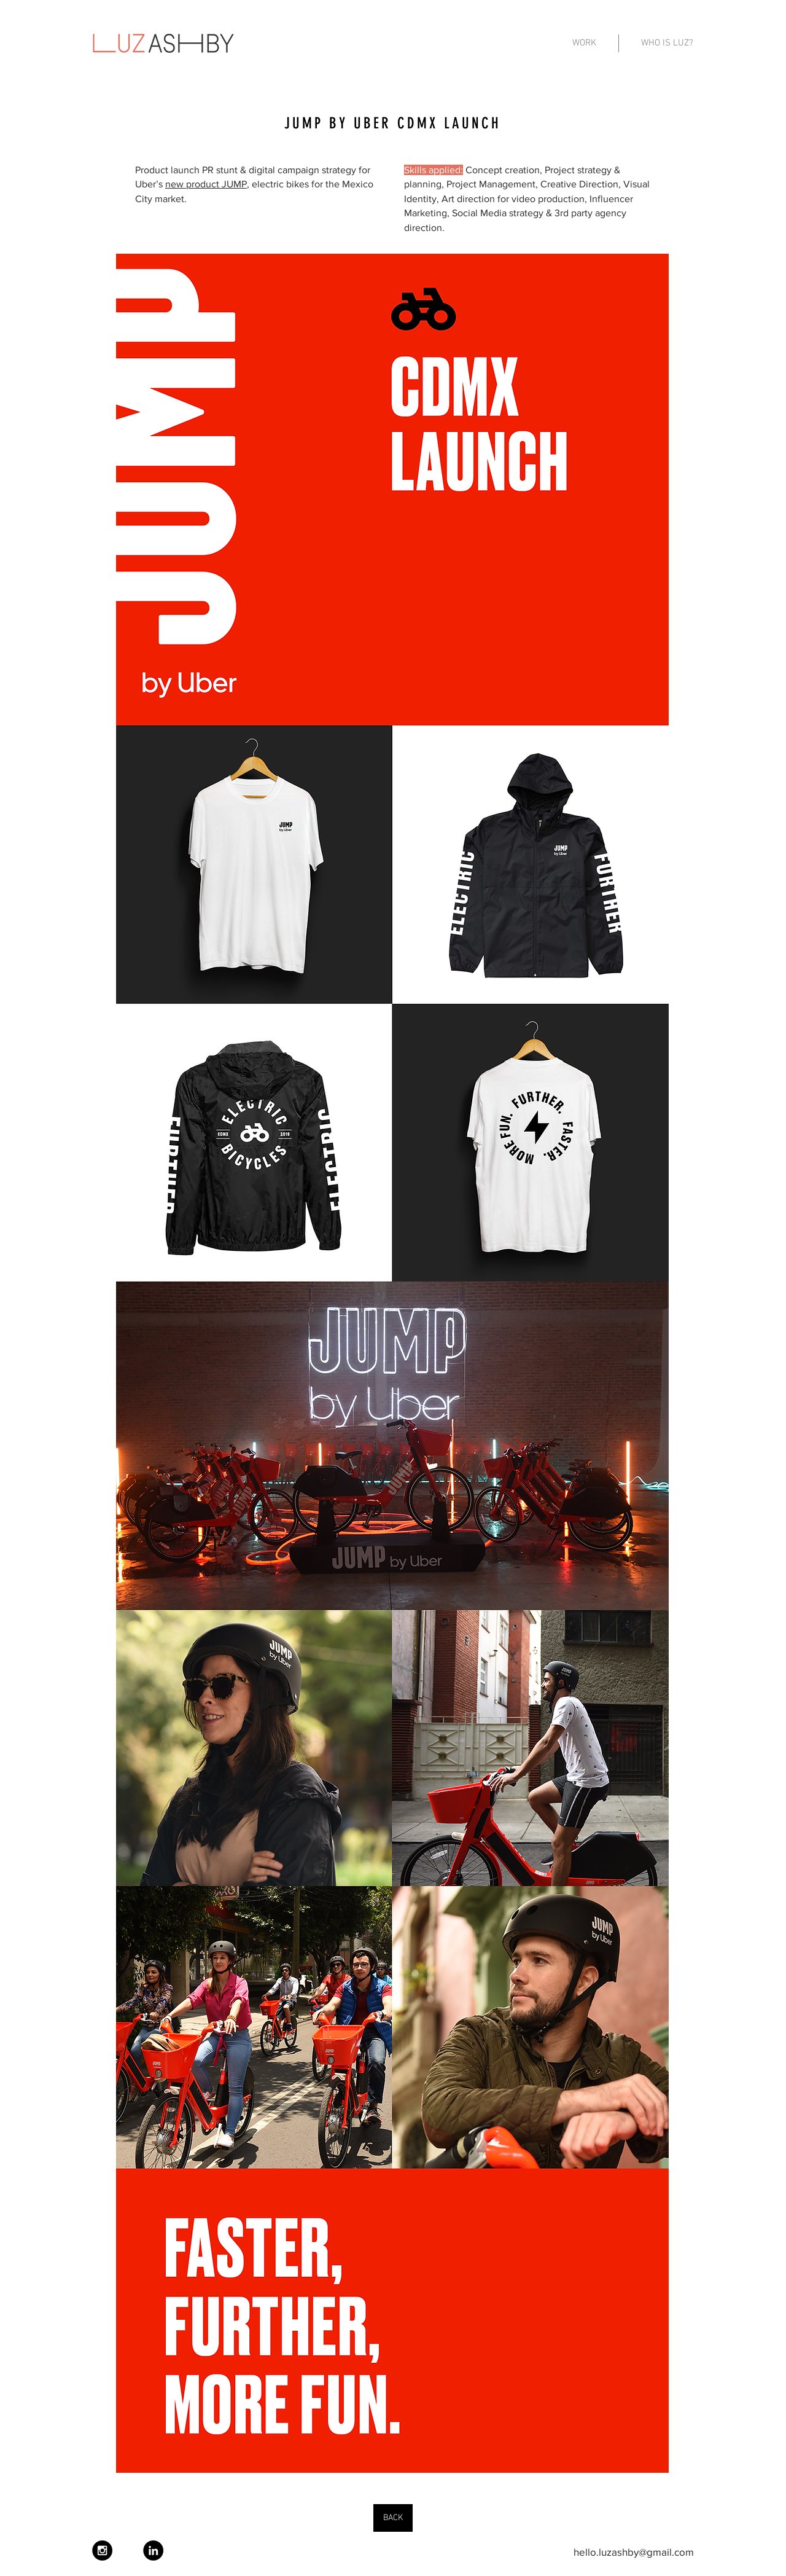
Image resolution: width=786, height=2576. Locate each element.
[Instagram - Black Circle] (102, 2550)
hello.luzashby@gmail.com (634, 2552)
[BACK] (393, 2518)
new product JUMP (206, 184)
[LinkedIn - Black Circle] (153, 2550)
